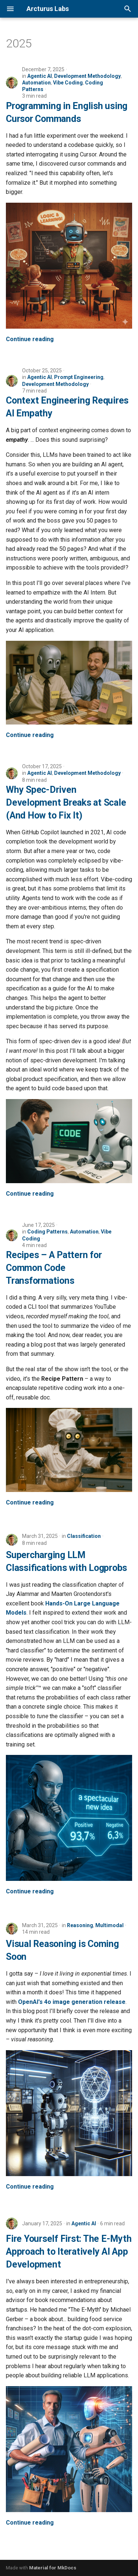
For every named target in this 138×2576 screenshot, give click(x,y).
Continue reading (30, 339)
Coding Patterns (47, 1232)
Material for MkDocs (52, 2567)
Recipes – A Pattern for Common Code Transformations (54, 1268)
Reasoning (80, 1925)
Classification (84, 1536)
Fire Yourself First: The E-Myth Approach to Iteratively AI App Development (68, 2251)
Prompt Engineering (78, 377)
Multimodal (109, 1925)
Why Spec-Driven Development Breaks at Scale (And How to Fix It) (66, 802)
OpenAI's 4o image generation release (71, 2001)
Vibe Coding (68, 83)
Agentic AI (39, 76)
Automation (36, 83)
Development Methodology (87, 76)
